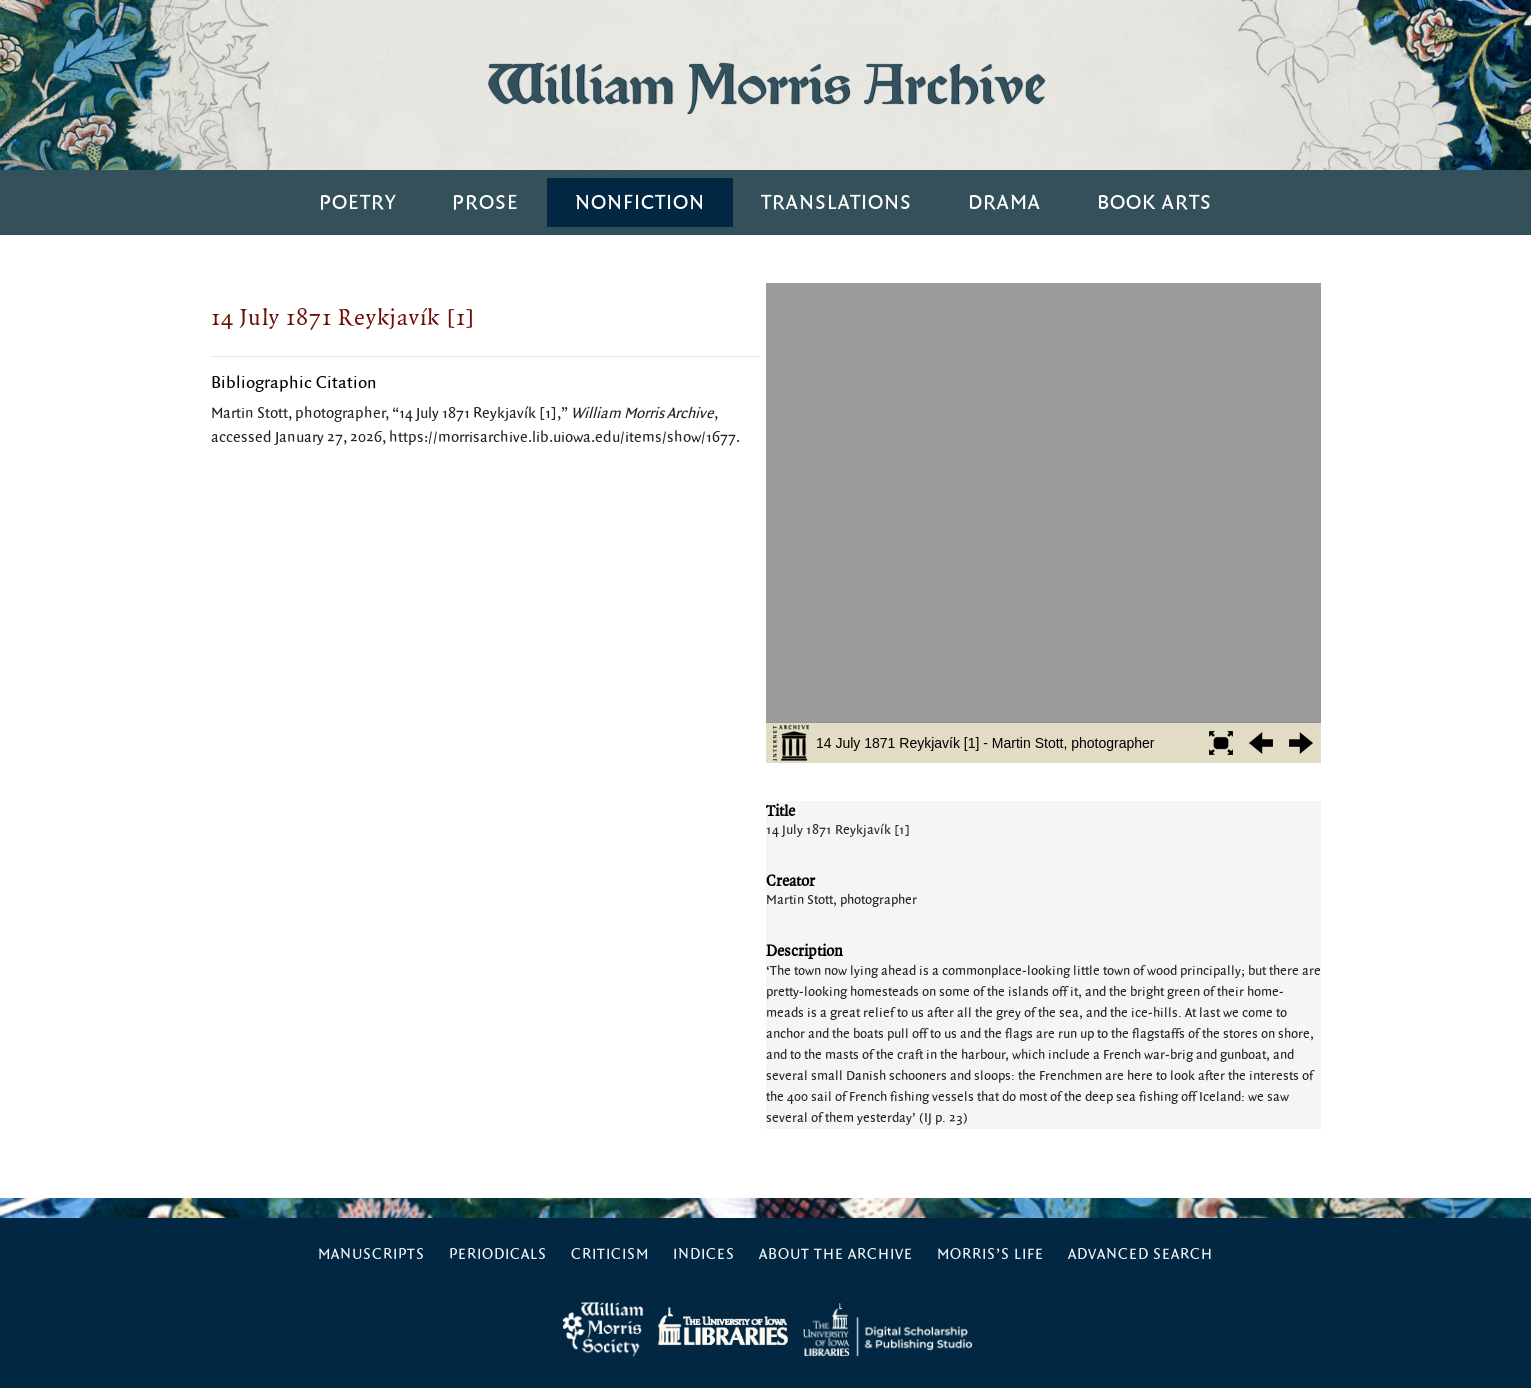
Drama (1004, 202)
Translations (836, 202)
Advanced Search (1140, 1254)
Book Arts (1154, 202)
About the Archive (836, 1254)
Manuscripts (371, 1254)
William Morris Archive (766, 84)
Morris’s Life (990, 1254)
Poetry (357, 202)
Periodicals (498, 1254)
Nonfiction (640, 202)
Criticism (610, 1254)
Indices (704, 1254)
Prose (485, 202)
